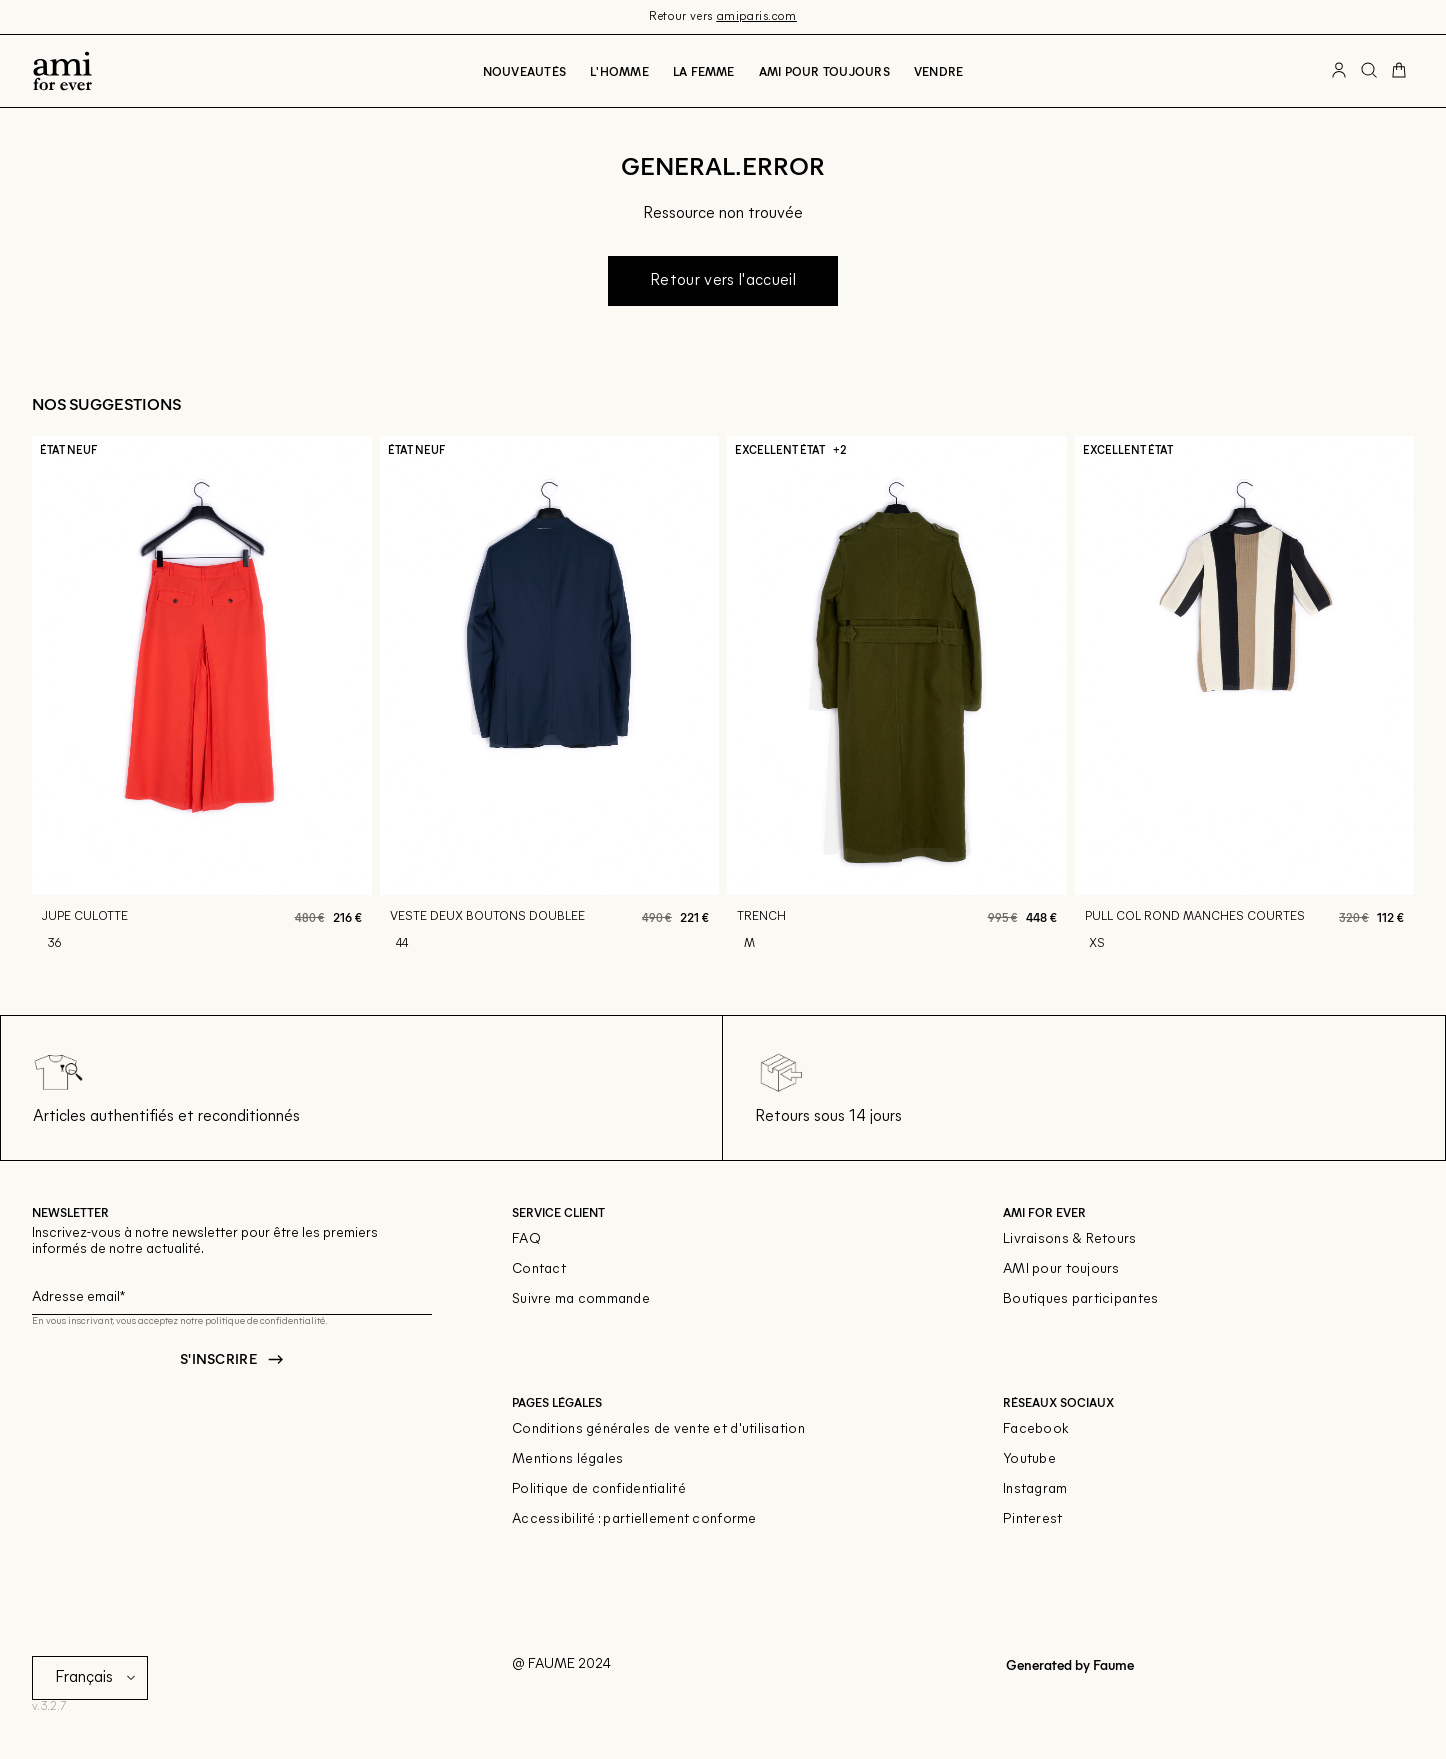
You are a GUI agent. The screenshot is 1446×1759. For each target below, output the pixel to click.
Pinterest (1033, 1519)
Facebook (1036, 1429)
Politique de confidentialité (599, 1489)
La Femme (704, 71)
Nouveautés (524, 71)
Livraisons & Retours (1070, 1239)
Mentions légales (567, 1459)
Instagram (1035, 1489)
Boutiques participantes (1080, 1299)
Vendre (938, 71)
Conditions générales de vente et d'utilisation (658, 1429)
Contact (539, 1269)
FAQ (526, 1239)
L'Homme (619, 71)
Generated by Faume (1068, 1664)
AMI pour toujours (1061, 1269)
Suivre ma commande (581, 1299)
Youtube (1029, 1459)
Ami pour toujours (824, 71)
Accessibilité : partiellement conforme (634, 1519)
